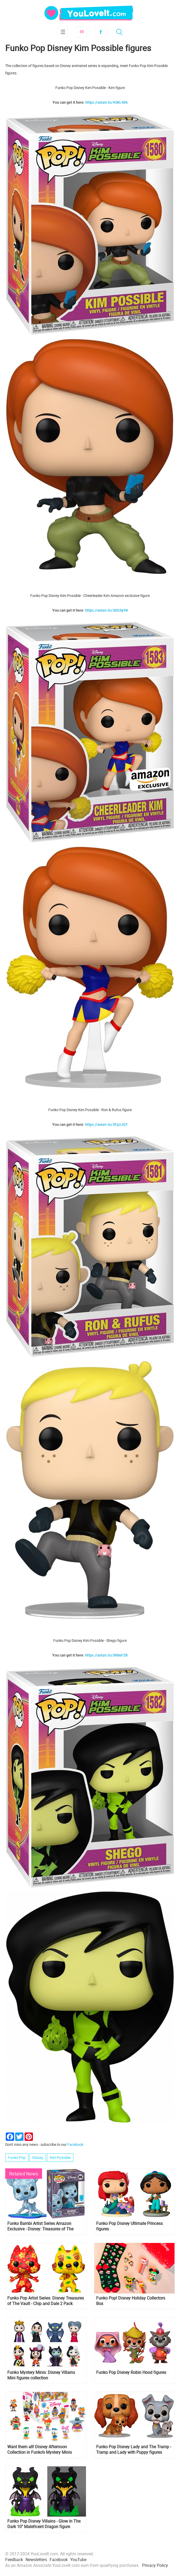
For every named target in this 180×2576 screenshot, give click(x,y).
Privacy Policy (155, 2565)
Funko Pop (17, 2157)
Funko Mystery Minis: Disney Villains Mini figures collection (41, 2375)
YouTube (78, 2559)
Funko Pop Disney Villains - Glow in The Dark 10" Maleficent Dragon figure (43, 2523)
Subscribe (81, 31)
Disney (37, 2157)
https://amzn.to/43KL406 (106, 102)
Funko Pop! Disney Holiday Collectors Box (130, 2300)
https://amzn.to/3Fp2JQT (106, 1124)
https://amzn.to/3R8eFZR (106, 1655)
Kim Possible (60, 2157)
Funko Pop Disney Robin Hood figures (131, 2372)
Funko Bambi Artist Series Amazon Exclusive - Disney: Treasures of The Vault (40, 2226)
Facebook (100, 31)
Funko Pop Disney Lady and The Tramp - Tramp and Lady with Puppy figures (133, 2449)
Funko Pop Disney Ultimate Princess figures (129, 2226)
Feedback (14, 2559)
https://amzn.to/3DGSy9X (106, 610)
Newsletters (36, 2559)
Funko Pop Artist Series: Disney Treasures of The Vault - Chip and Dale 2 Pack (45, 2300)
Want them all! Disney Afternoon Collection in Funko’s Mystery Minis (39, 2449)
